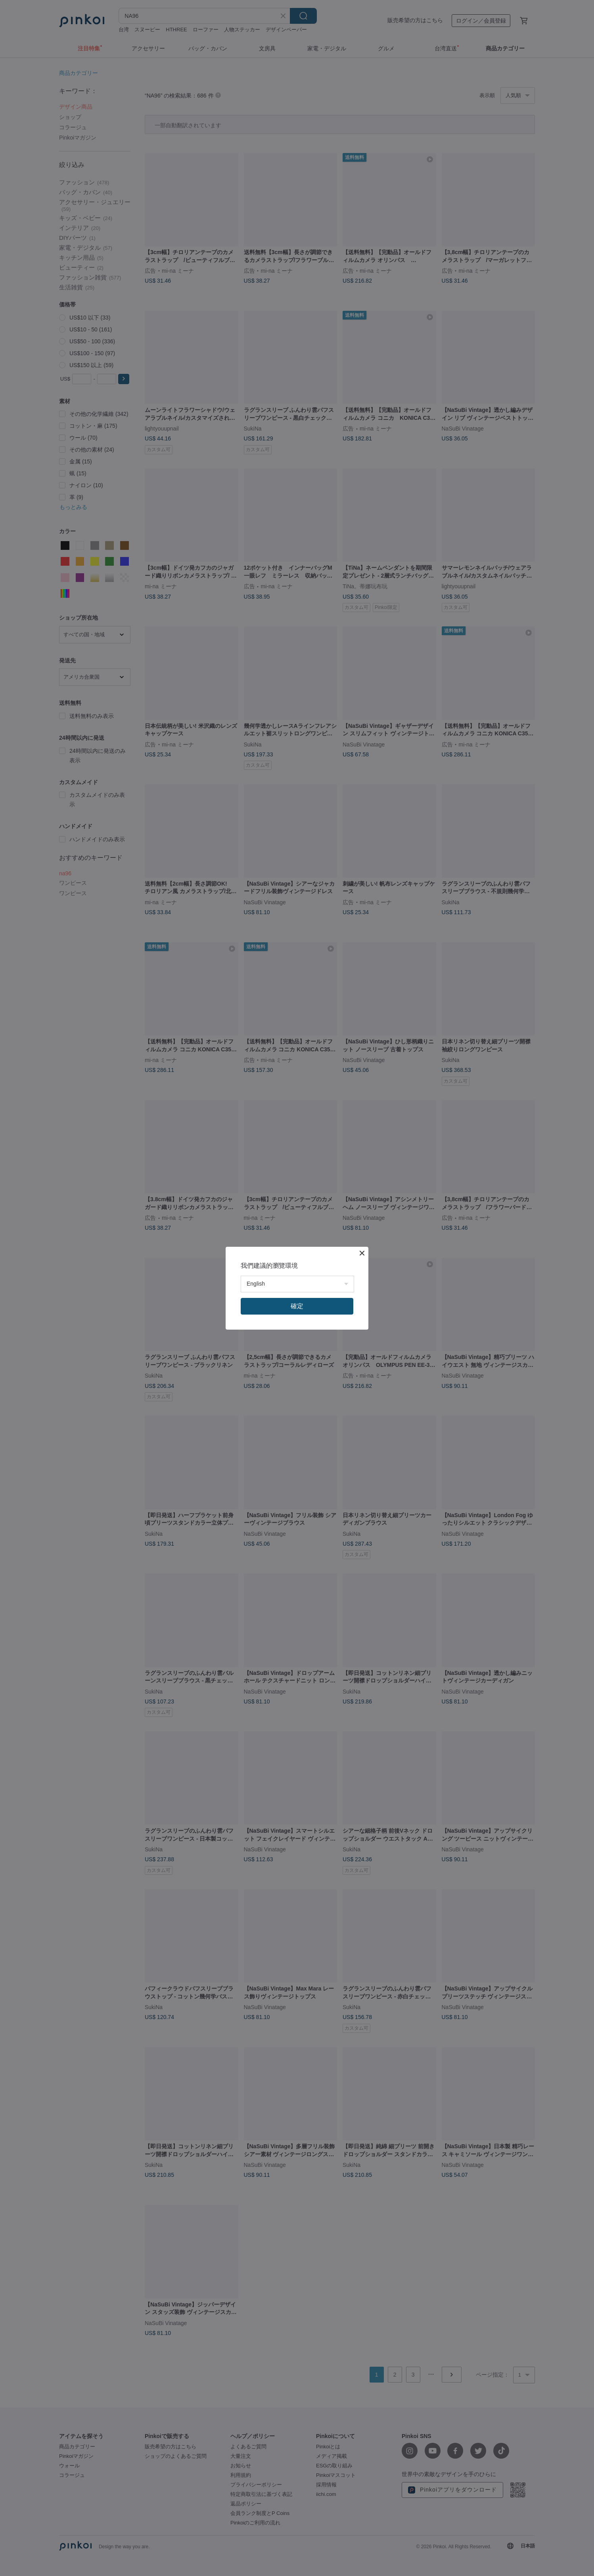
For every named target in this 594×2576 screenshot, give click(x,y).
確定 (297, 1306)
